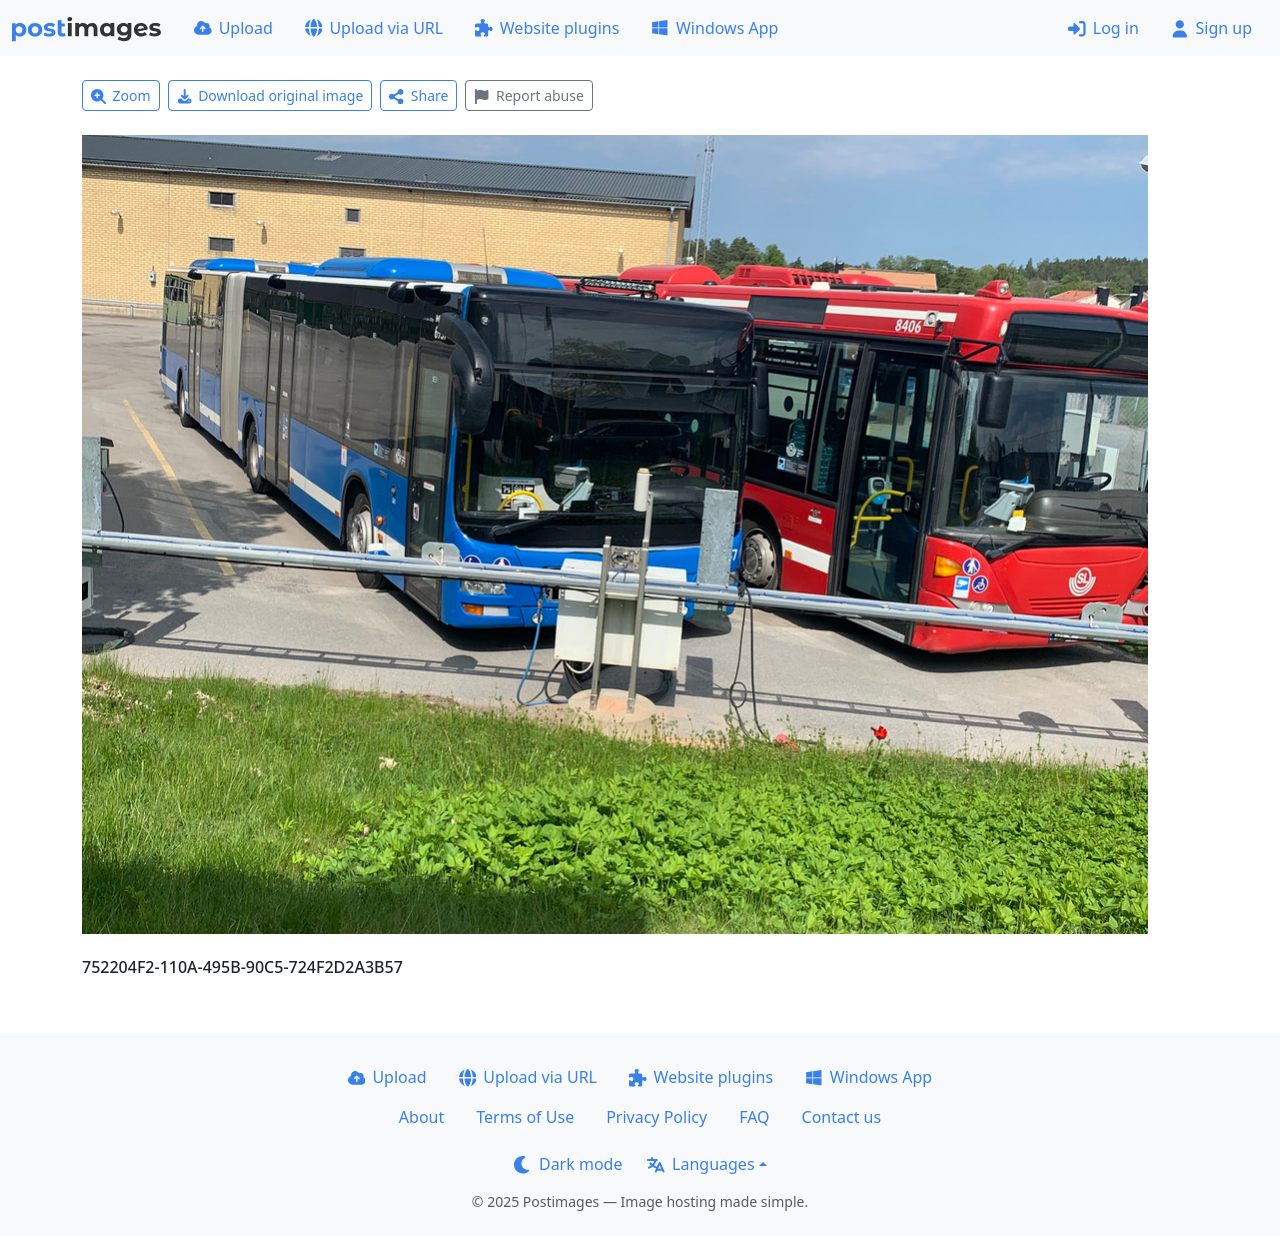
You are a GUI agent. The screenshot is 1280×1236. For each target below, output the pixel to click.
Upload (233, 28)
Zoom (121, 95)
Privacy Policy (656, 1117)
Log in (1103, 28)
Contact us (842, 1117)
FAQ (754, 1117)
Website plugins (547, 28)
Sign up (1211, 28)
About (421, 1117)
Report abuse (528, 95)
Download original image (270, 95)
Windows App (714, 28)
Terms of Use (525, 1117)
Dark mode (568, 1164)
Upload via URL (374, 28)
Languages (700, 1164)
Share (418, 95)
